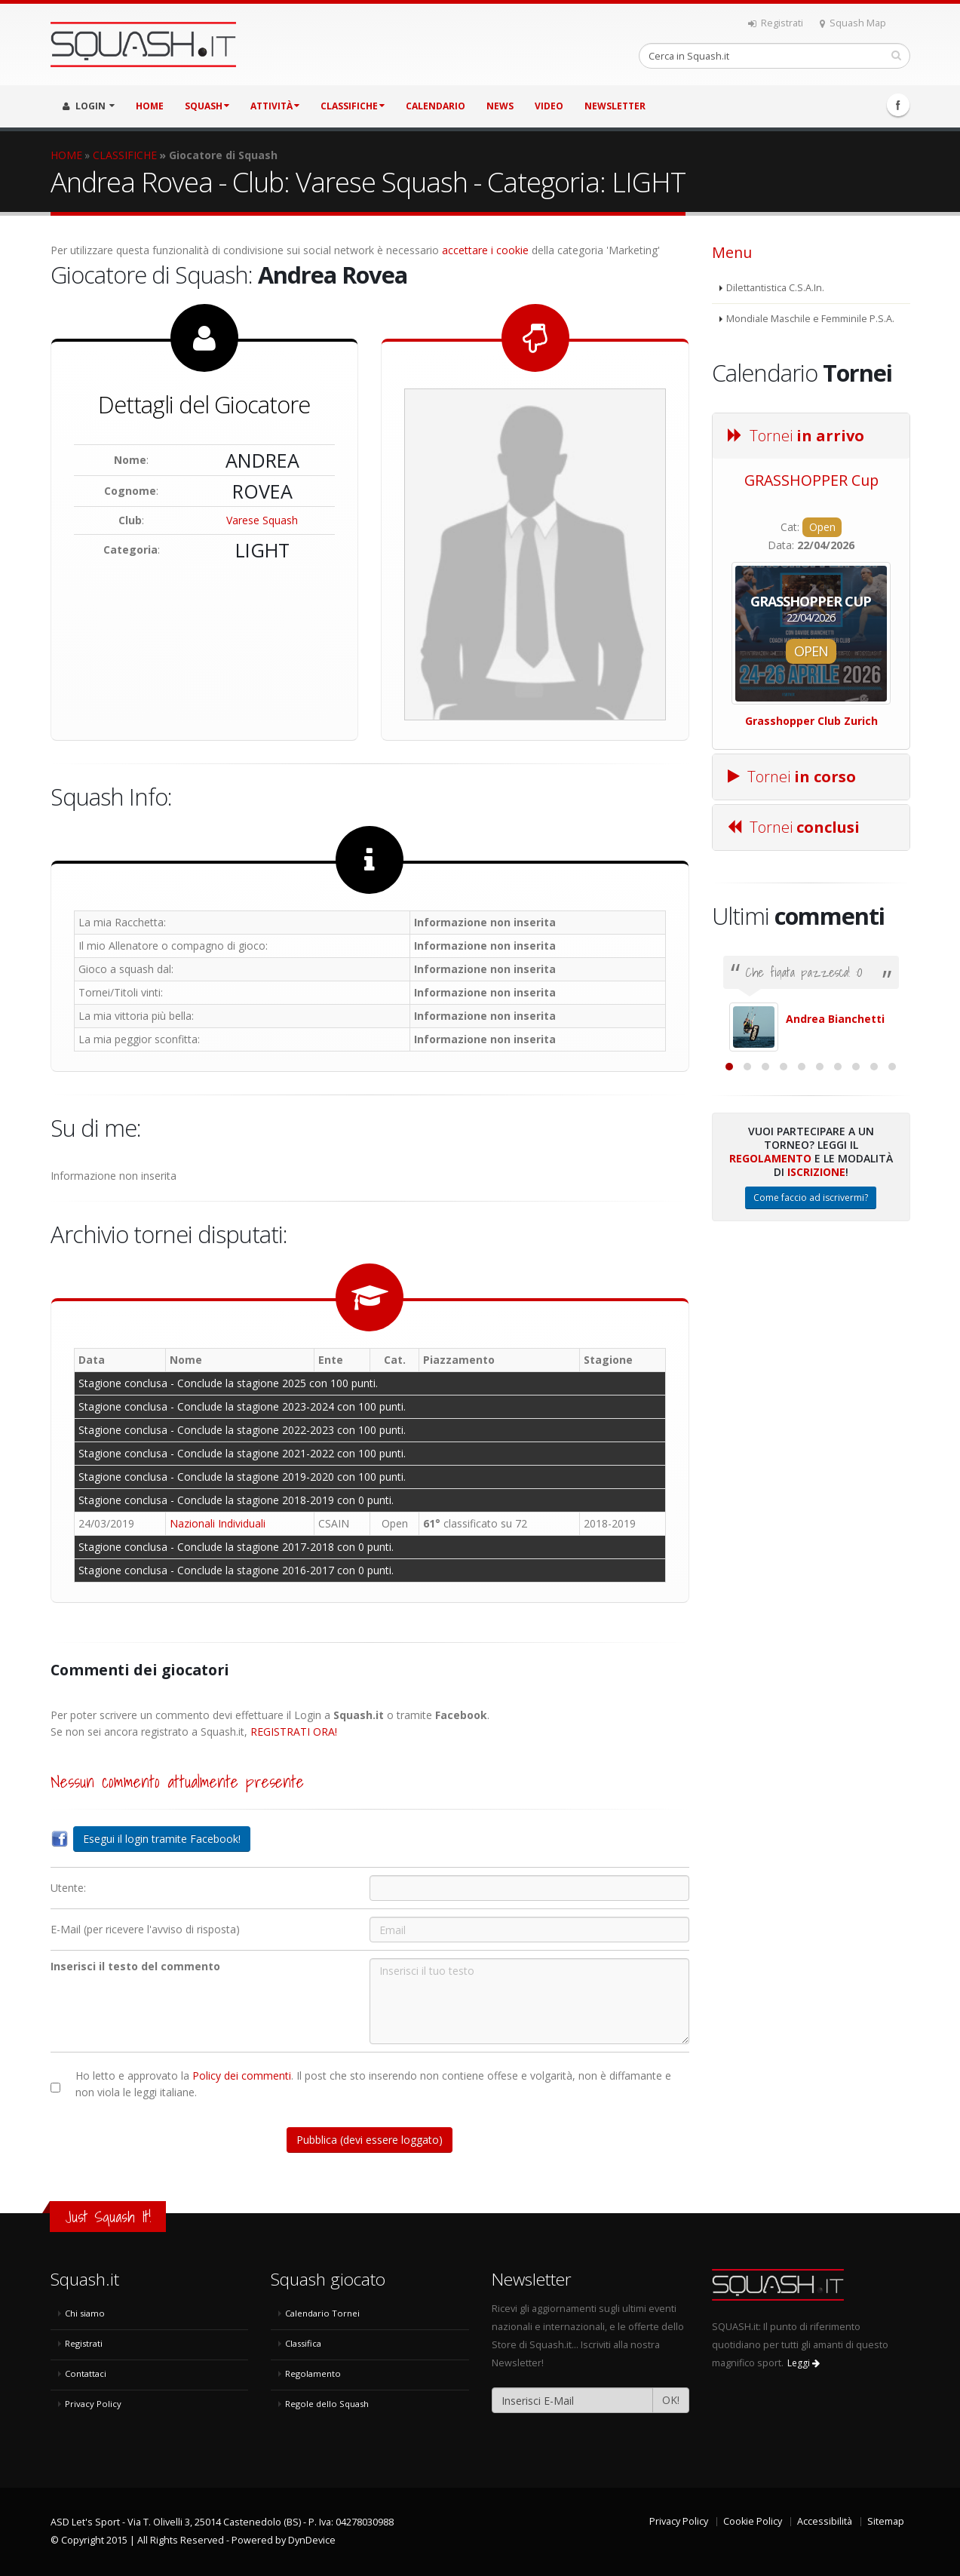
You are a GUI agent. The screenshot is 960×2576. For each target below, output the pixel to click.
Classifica (303, 2343)
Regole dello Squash (327, 2403)
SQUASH (207, 106)
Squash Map (853, 23)
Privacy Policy (93, 2403)
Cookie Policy (752, 2521)
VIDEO (549, 106)
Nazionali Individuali (217, 1523)
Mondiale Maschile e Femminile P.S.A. (810, 318)
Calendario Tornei (322, 2313)
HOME (150, 106)
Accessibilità (824, 2521)
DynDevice (312, 2540)
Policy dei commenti (241, 2075)
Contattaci (85, 2373)
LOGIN (89, 106)
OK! (670, 2400)
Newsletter (615, 106)
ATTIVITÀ (274, 106)
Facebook (898, 105)
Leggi (803, 2362)
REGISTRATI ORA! (293, 1731)
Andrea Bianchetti (835, 1019)
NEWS (500, 106)
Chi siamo (85, 2313)
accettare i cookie (485, 250)
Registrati (775, 23)
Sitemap (885, 2521)
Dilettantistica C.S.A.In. (775, 287)
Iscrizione (816, 1336)
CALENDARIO (435, 106)
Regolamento (770, 1323)
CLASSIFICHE (353, 106)
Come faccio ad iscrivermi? (810, 1362)
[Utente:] (529, 1888)
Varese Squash (262, 520)
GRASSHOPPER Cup (811, 480)
